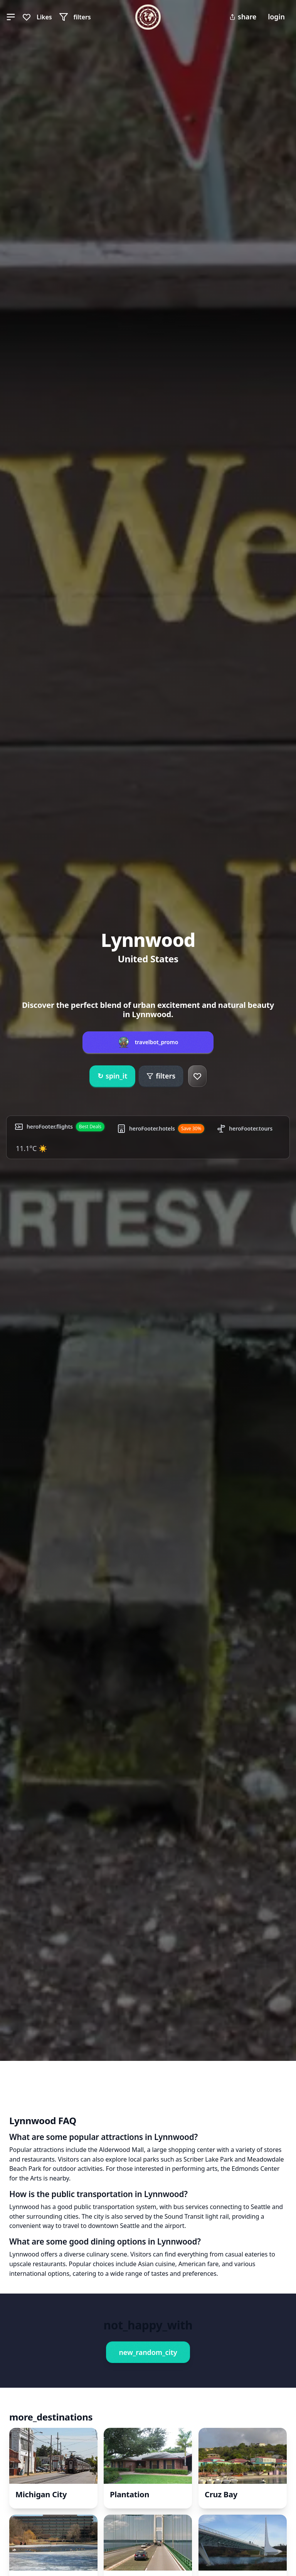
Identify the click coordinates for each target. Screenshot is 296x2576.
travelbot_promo (156, 1042)
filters (160, 1075)
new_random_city (148, 2352)
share (242, 16)
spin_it (112, 1076)
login (276, 16)
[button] (10, 17)
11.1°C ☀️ (31, 1148)
